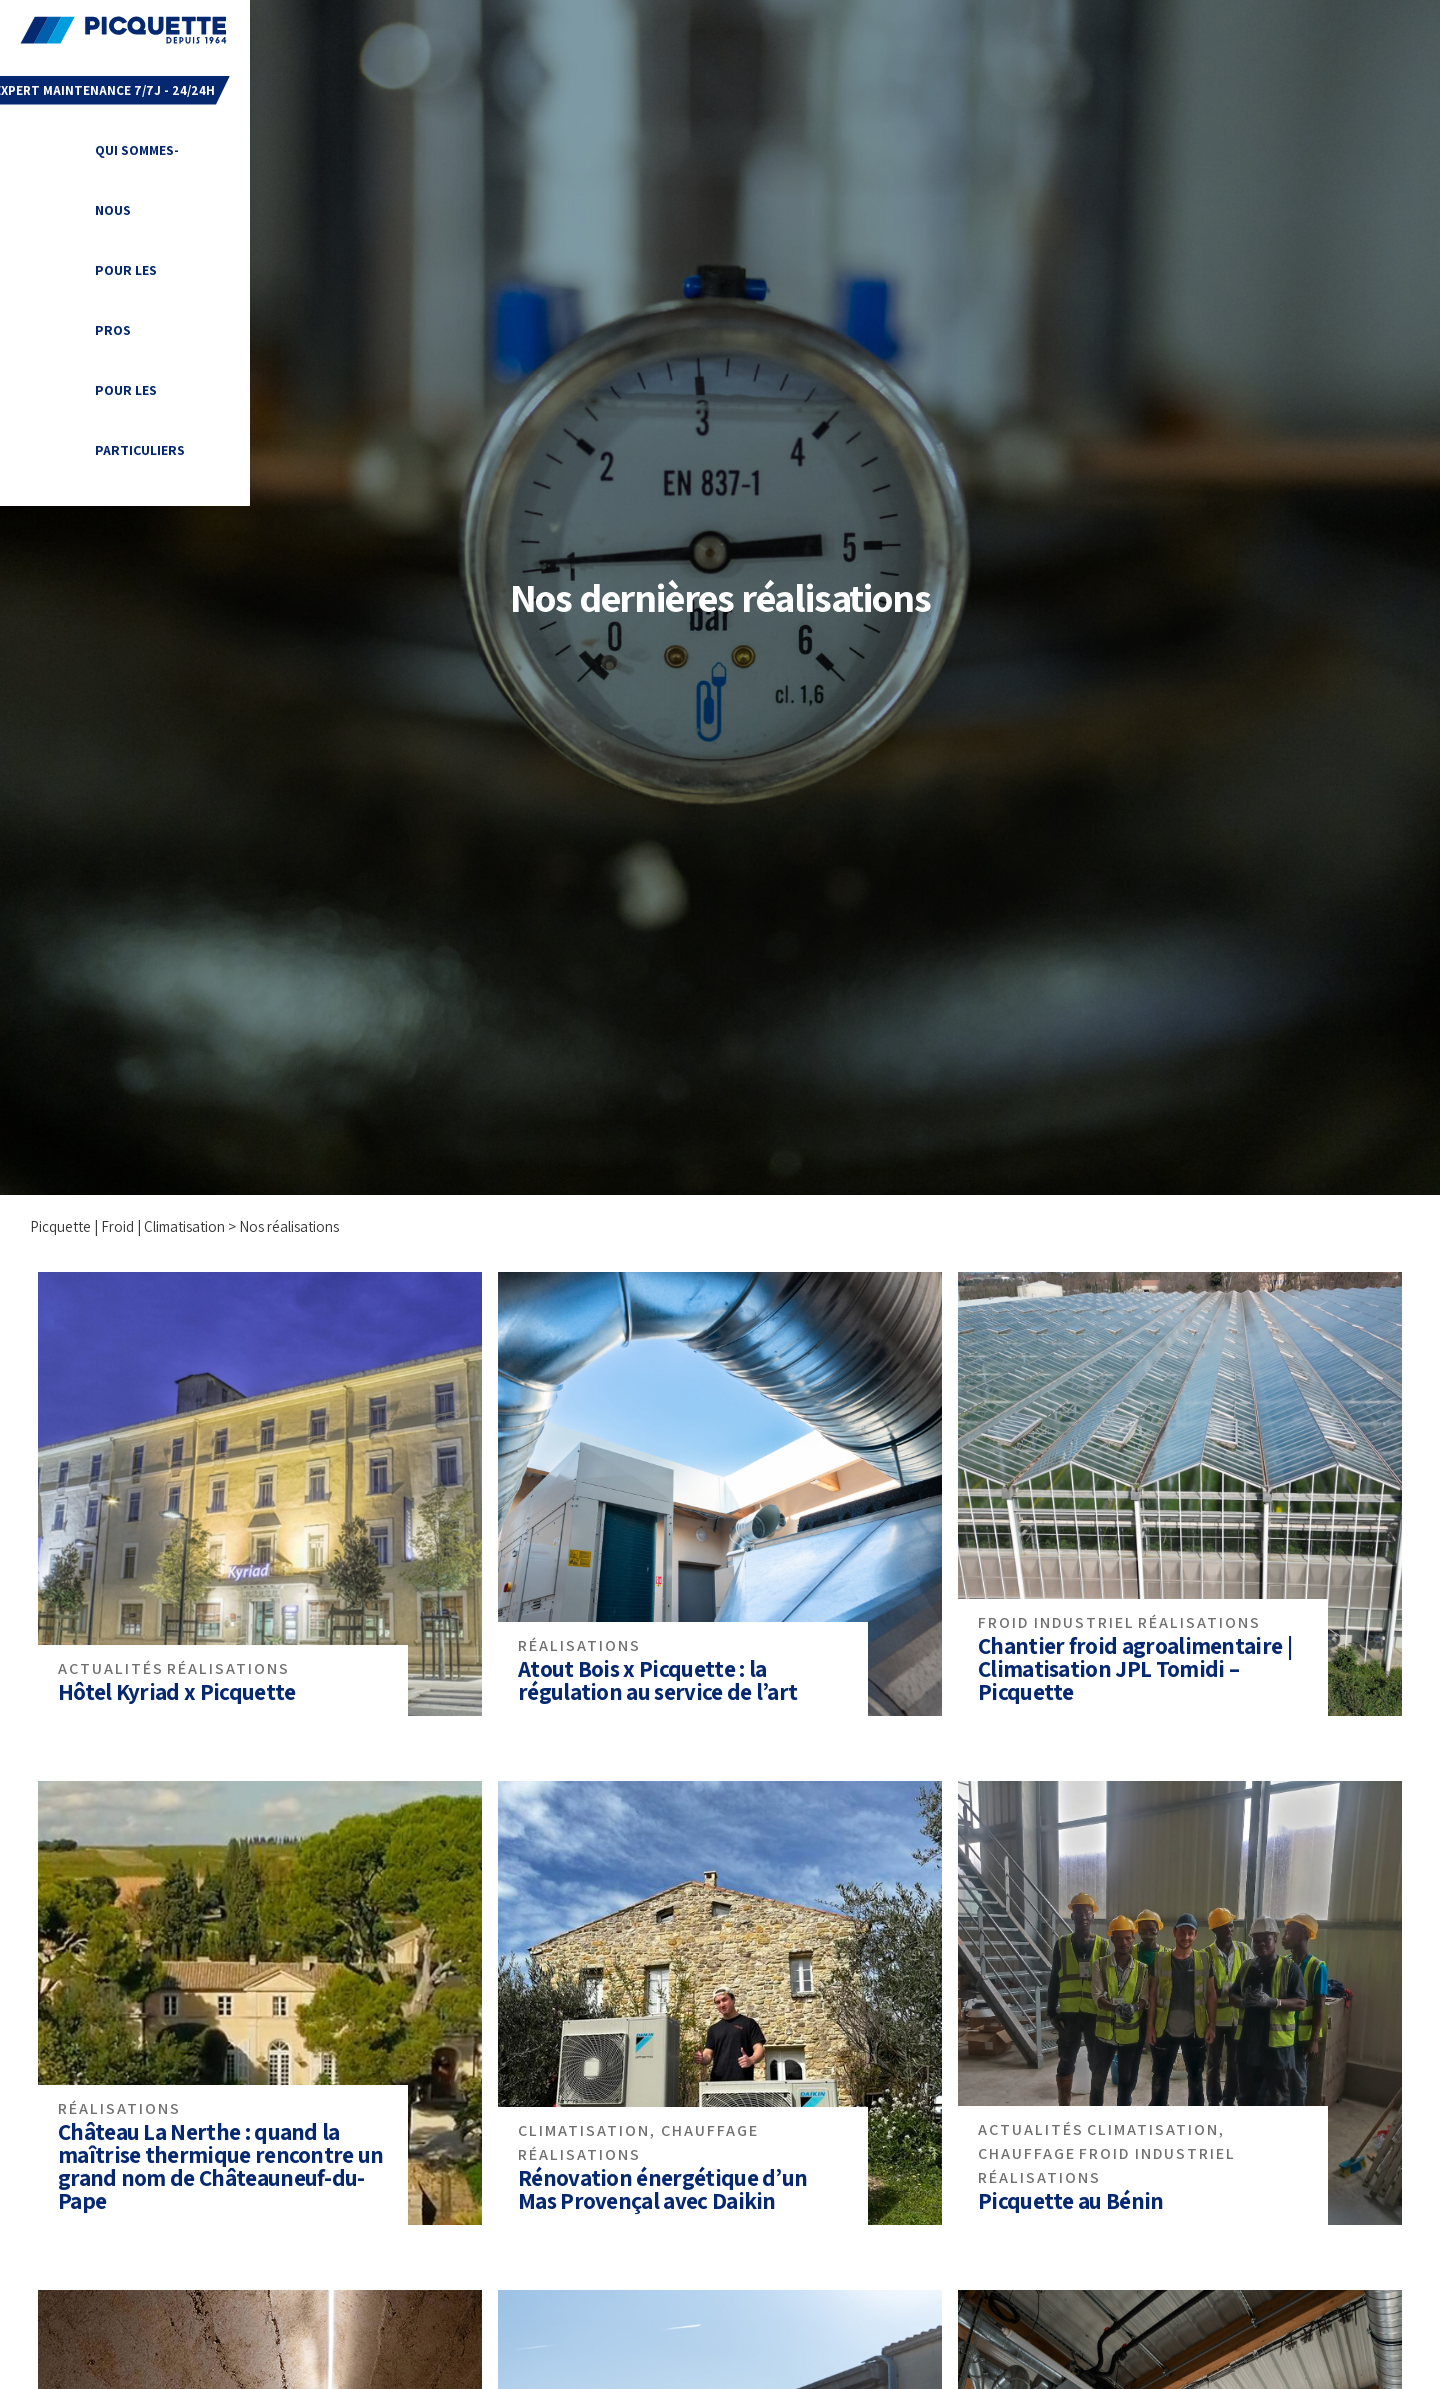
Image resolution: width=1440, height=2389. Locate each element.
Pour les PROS (646, 30)
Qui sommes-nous (501, 30)
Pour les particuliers (809, 30)
